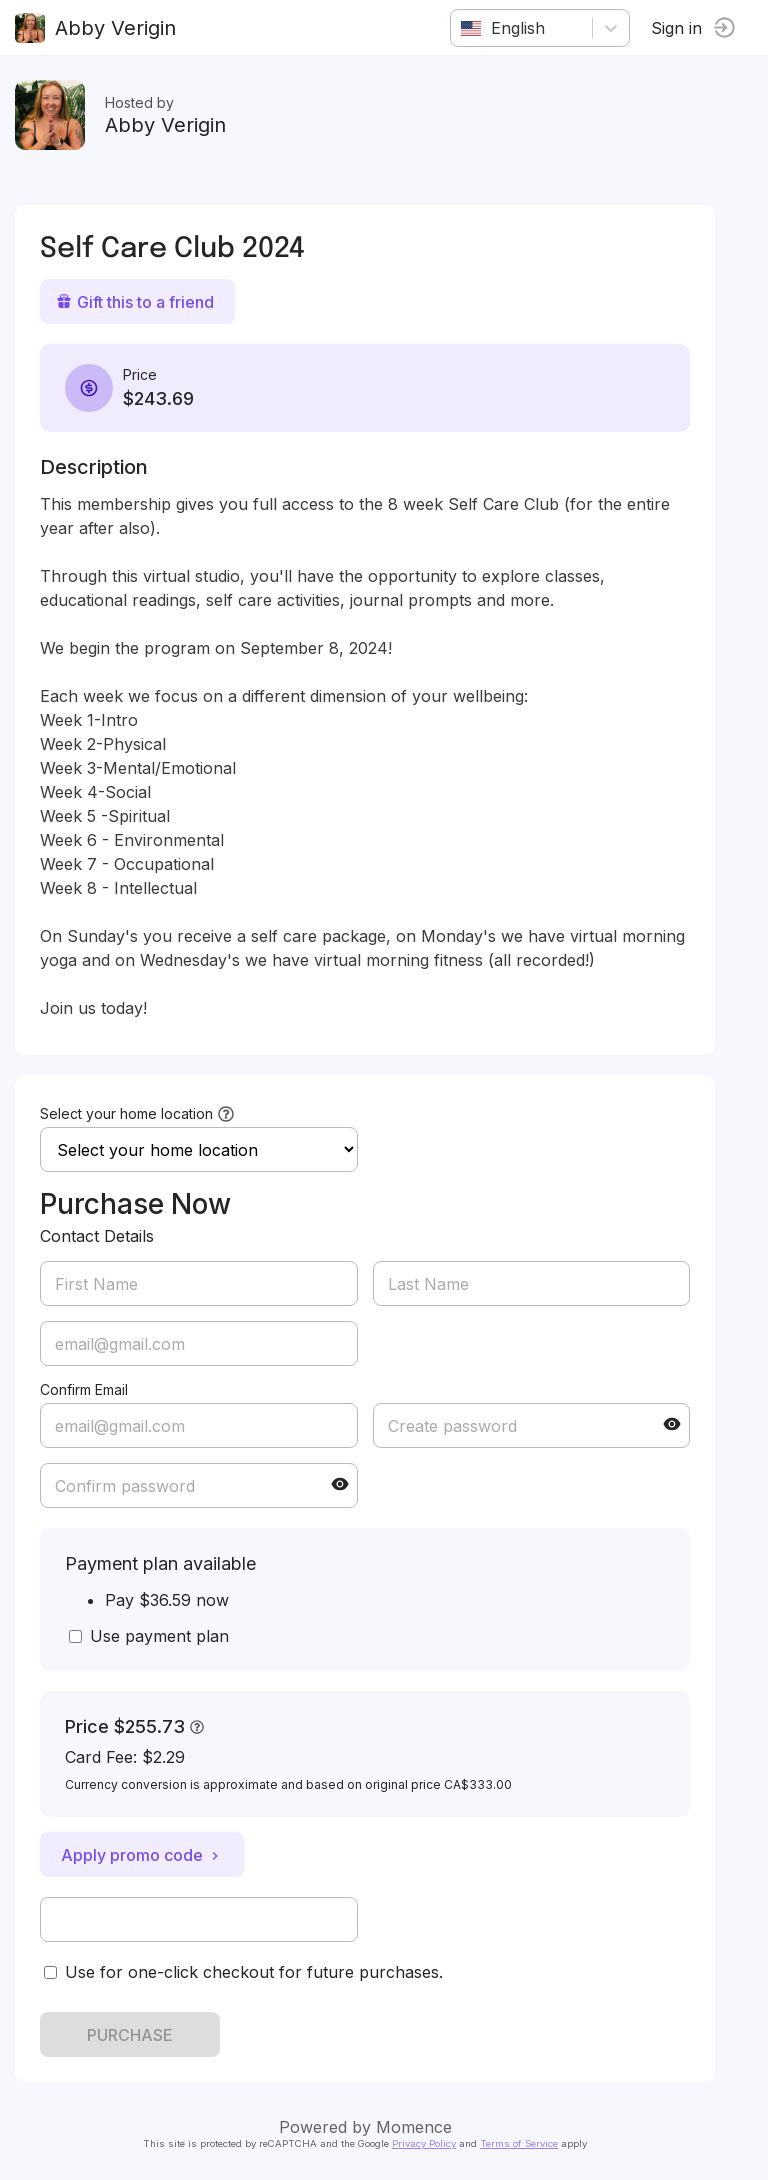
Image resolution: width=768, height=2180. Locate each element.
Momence (414, 2127)
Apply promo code (142, 1855)
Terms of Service (519, 2143)
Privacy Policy (424, 2143)
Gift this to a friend (135, 302)
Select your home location (126, 1113)
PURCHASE (130, 2035)
